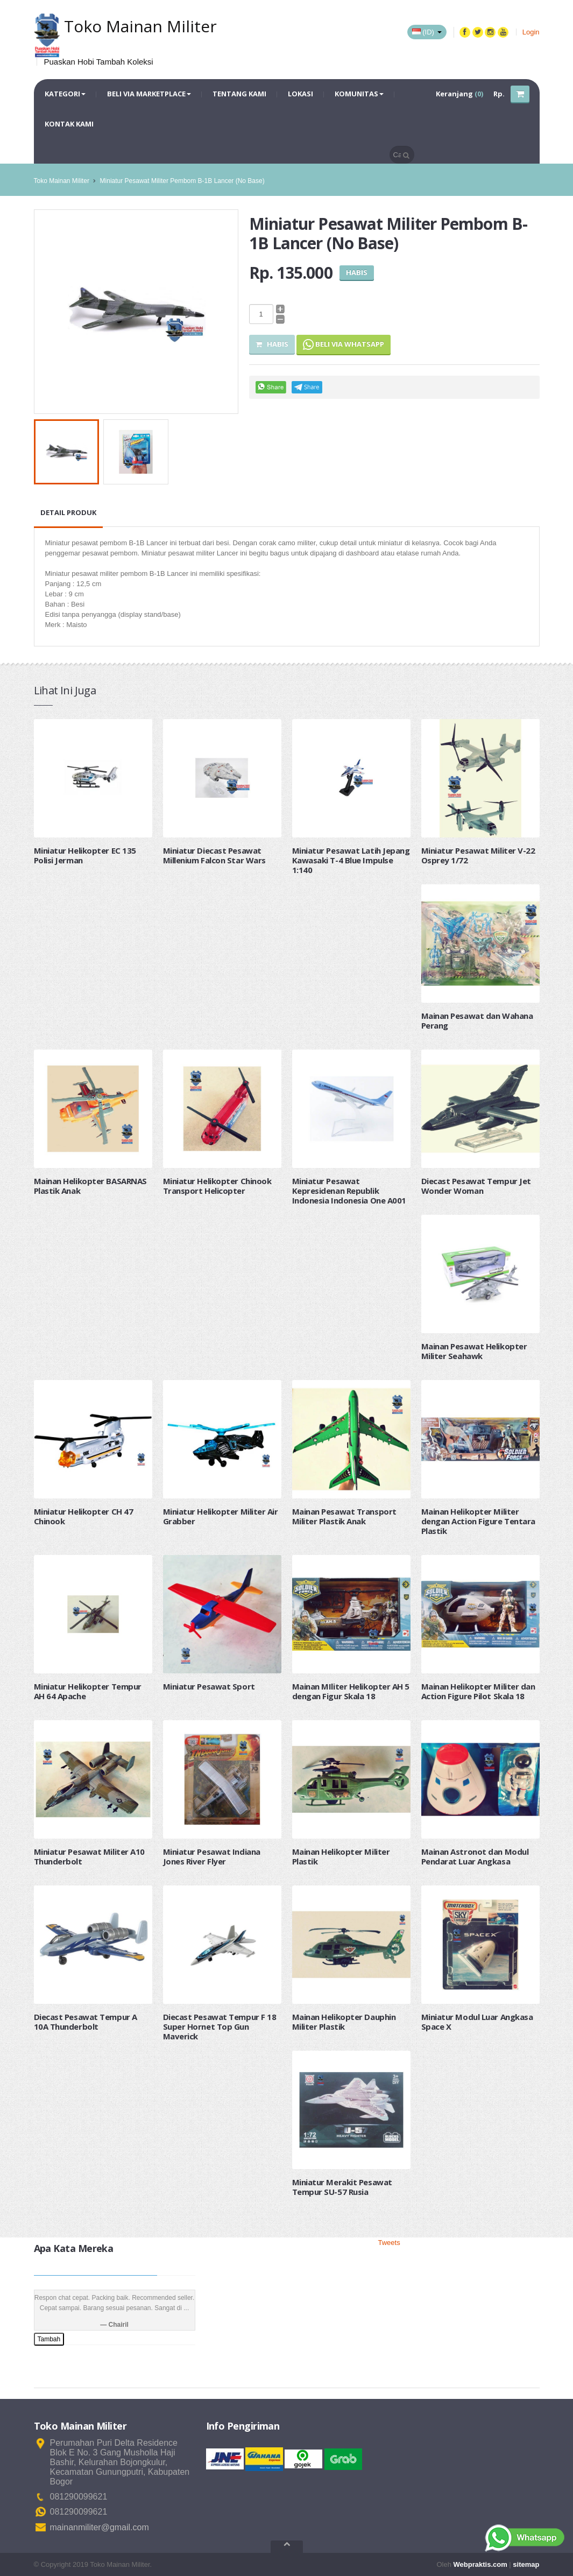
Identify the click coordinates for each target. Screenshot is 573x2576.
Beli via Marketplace (149, 93)
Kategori (65, 93)
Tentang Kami (239, 93)
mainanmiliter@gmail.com (99, 2527)
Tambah (49, 2339)
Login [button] (531, 32)
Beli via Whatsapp (343, 344)
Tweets (389, 2243)
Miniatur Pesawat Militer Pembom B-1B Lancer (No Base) (182, 181)
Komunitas (359, 93)
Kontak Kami (69, 124)
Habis (272, 344)
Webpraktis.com (480, 2564)
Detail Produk (68, 512)
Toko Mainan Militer (61, 181)
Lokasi (300, 93)
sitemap (526, 2564)
